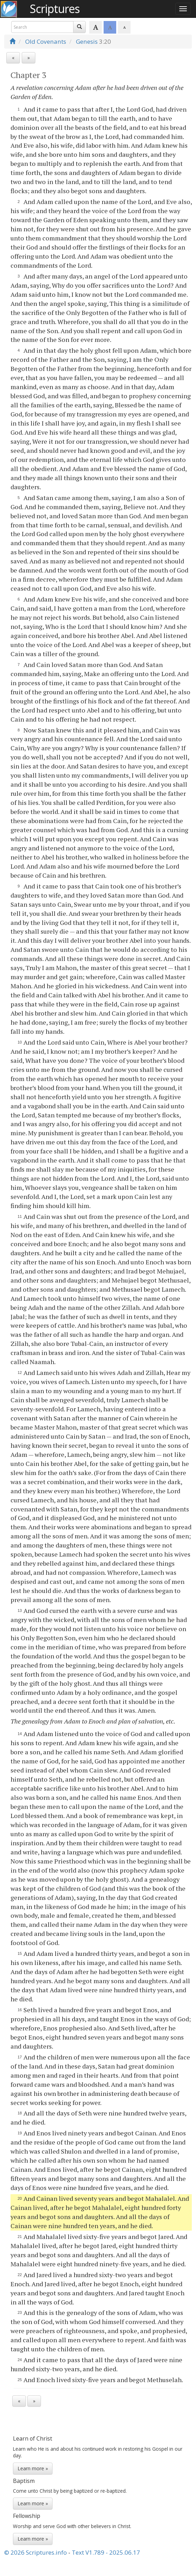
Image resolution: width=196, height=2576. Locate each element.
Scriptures (54, 8)
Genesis (87, 41)
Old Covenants (45, 41)
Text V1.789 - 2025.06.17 (106, 2552)
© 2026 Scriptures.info (35, 2552)
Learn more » (33, 2468)
